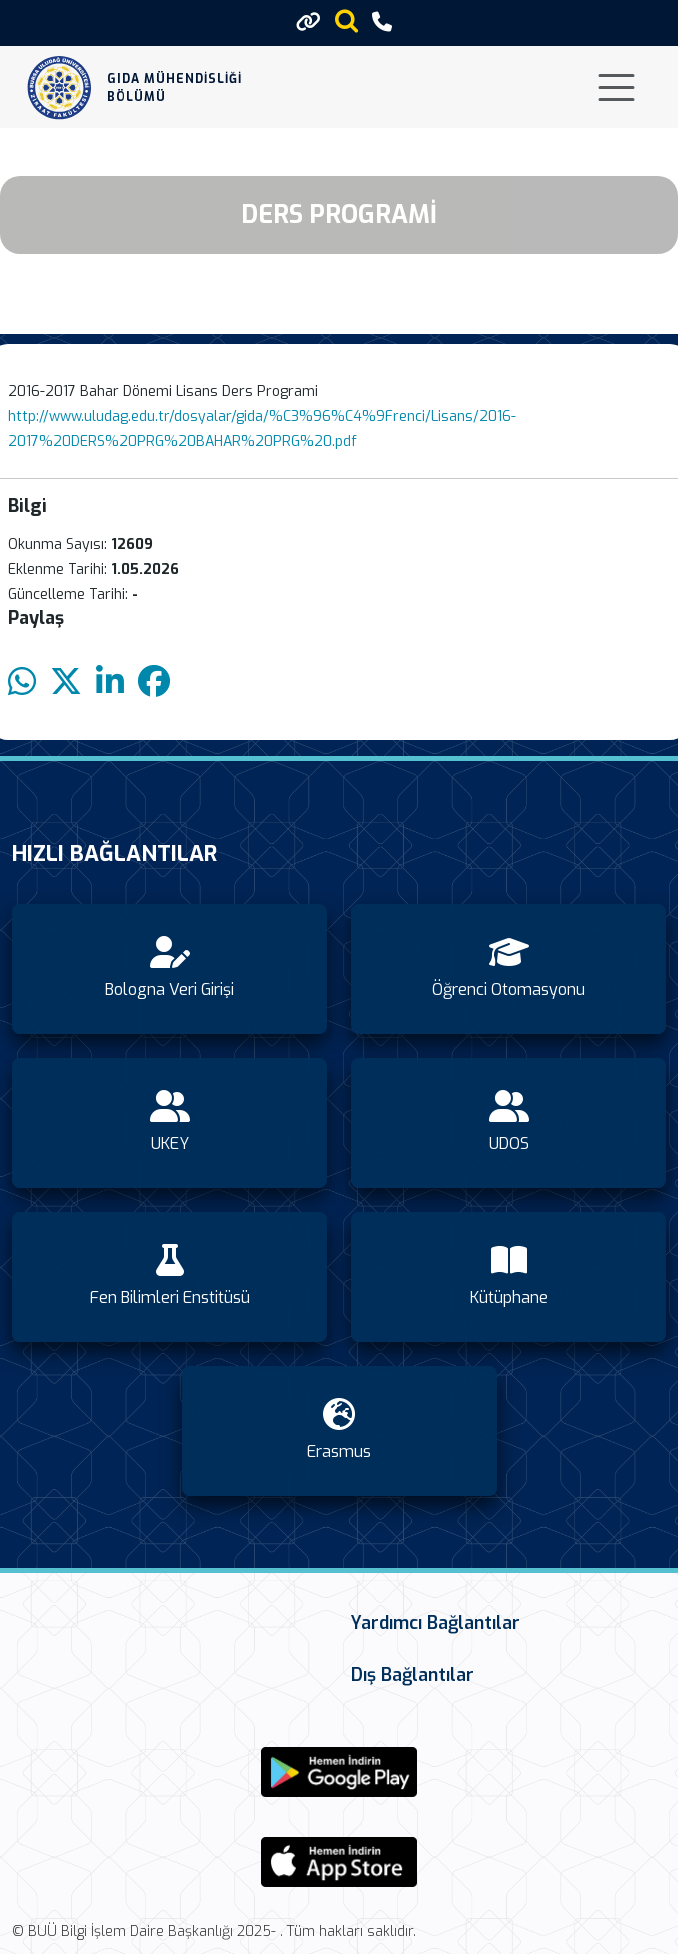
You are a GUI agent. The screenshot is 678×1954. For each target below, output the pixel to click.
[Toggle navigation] (616, 87)
